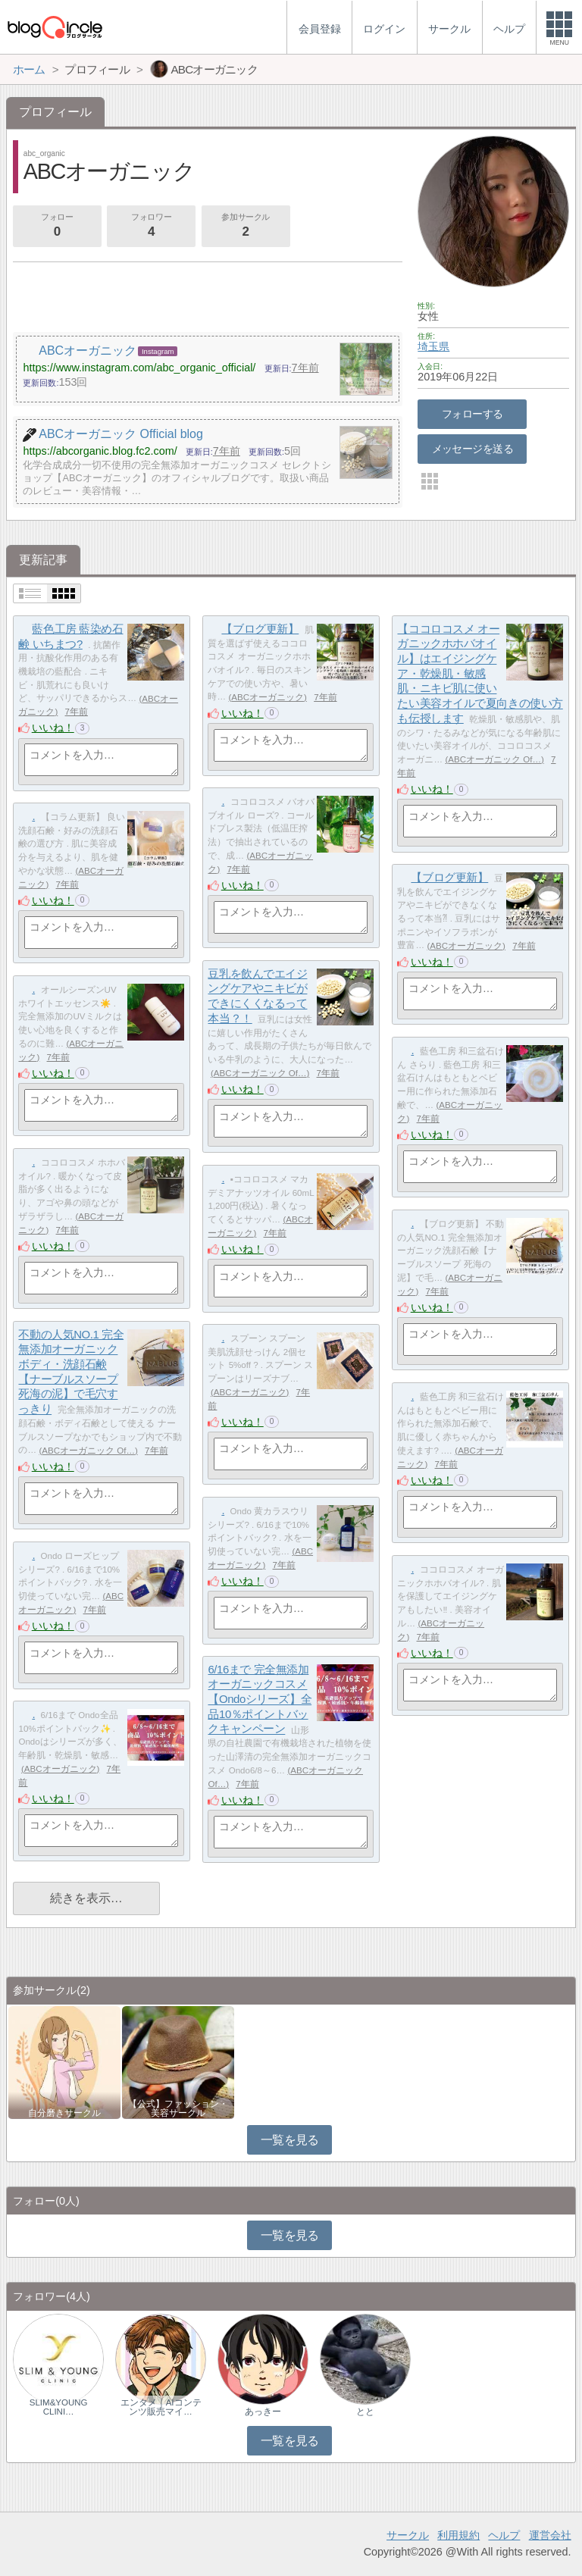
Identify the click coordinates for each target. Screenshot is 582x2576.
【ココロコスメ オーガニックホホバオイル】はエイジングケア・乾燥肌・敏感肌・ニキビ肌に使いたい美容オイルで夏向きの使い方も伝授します (479, 673)
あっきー (263, 2411)
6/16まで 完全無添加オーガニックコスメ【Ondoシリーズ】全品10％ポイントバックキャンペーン (259, 1699)
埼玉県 (433, 346)
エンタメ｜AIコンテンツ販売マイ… (161, 2407)
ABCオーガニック (267, 697)
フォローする (472, 414)
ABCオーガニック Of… (494, 759)
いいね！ (53, 727)
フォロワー (151, 226)
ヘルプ (504, 2535)
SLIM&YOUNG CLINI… (59, 2407)
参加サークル (245, 226)
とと (365, 2411)
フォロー (57, 226)
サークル (407, 2535)
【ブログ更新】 (260, 628)
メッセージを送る (472, 449)
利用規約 (458, 2535)
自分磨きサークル (64, 2112)
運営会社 (550, 2535)
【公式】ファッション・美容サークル (178, 2108)
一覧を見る (290, 2139)
